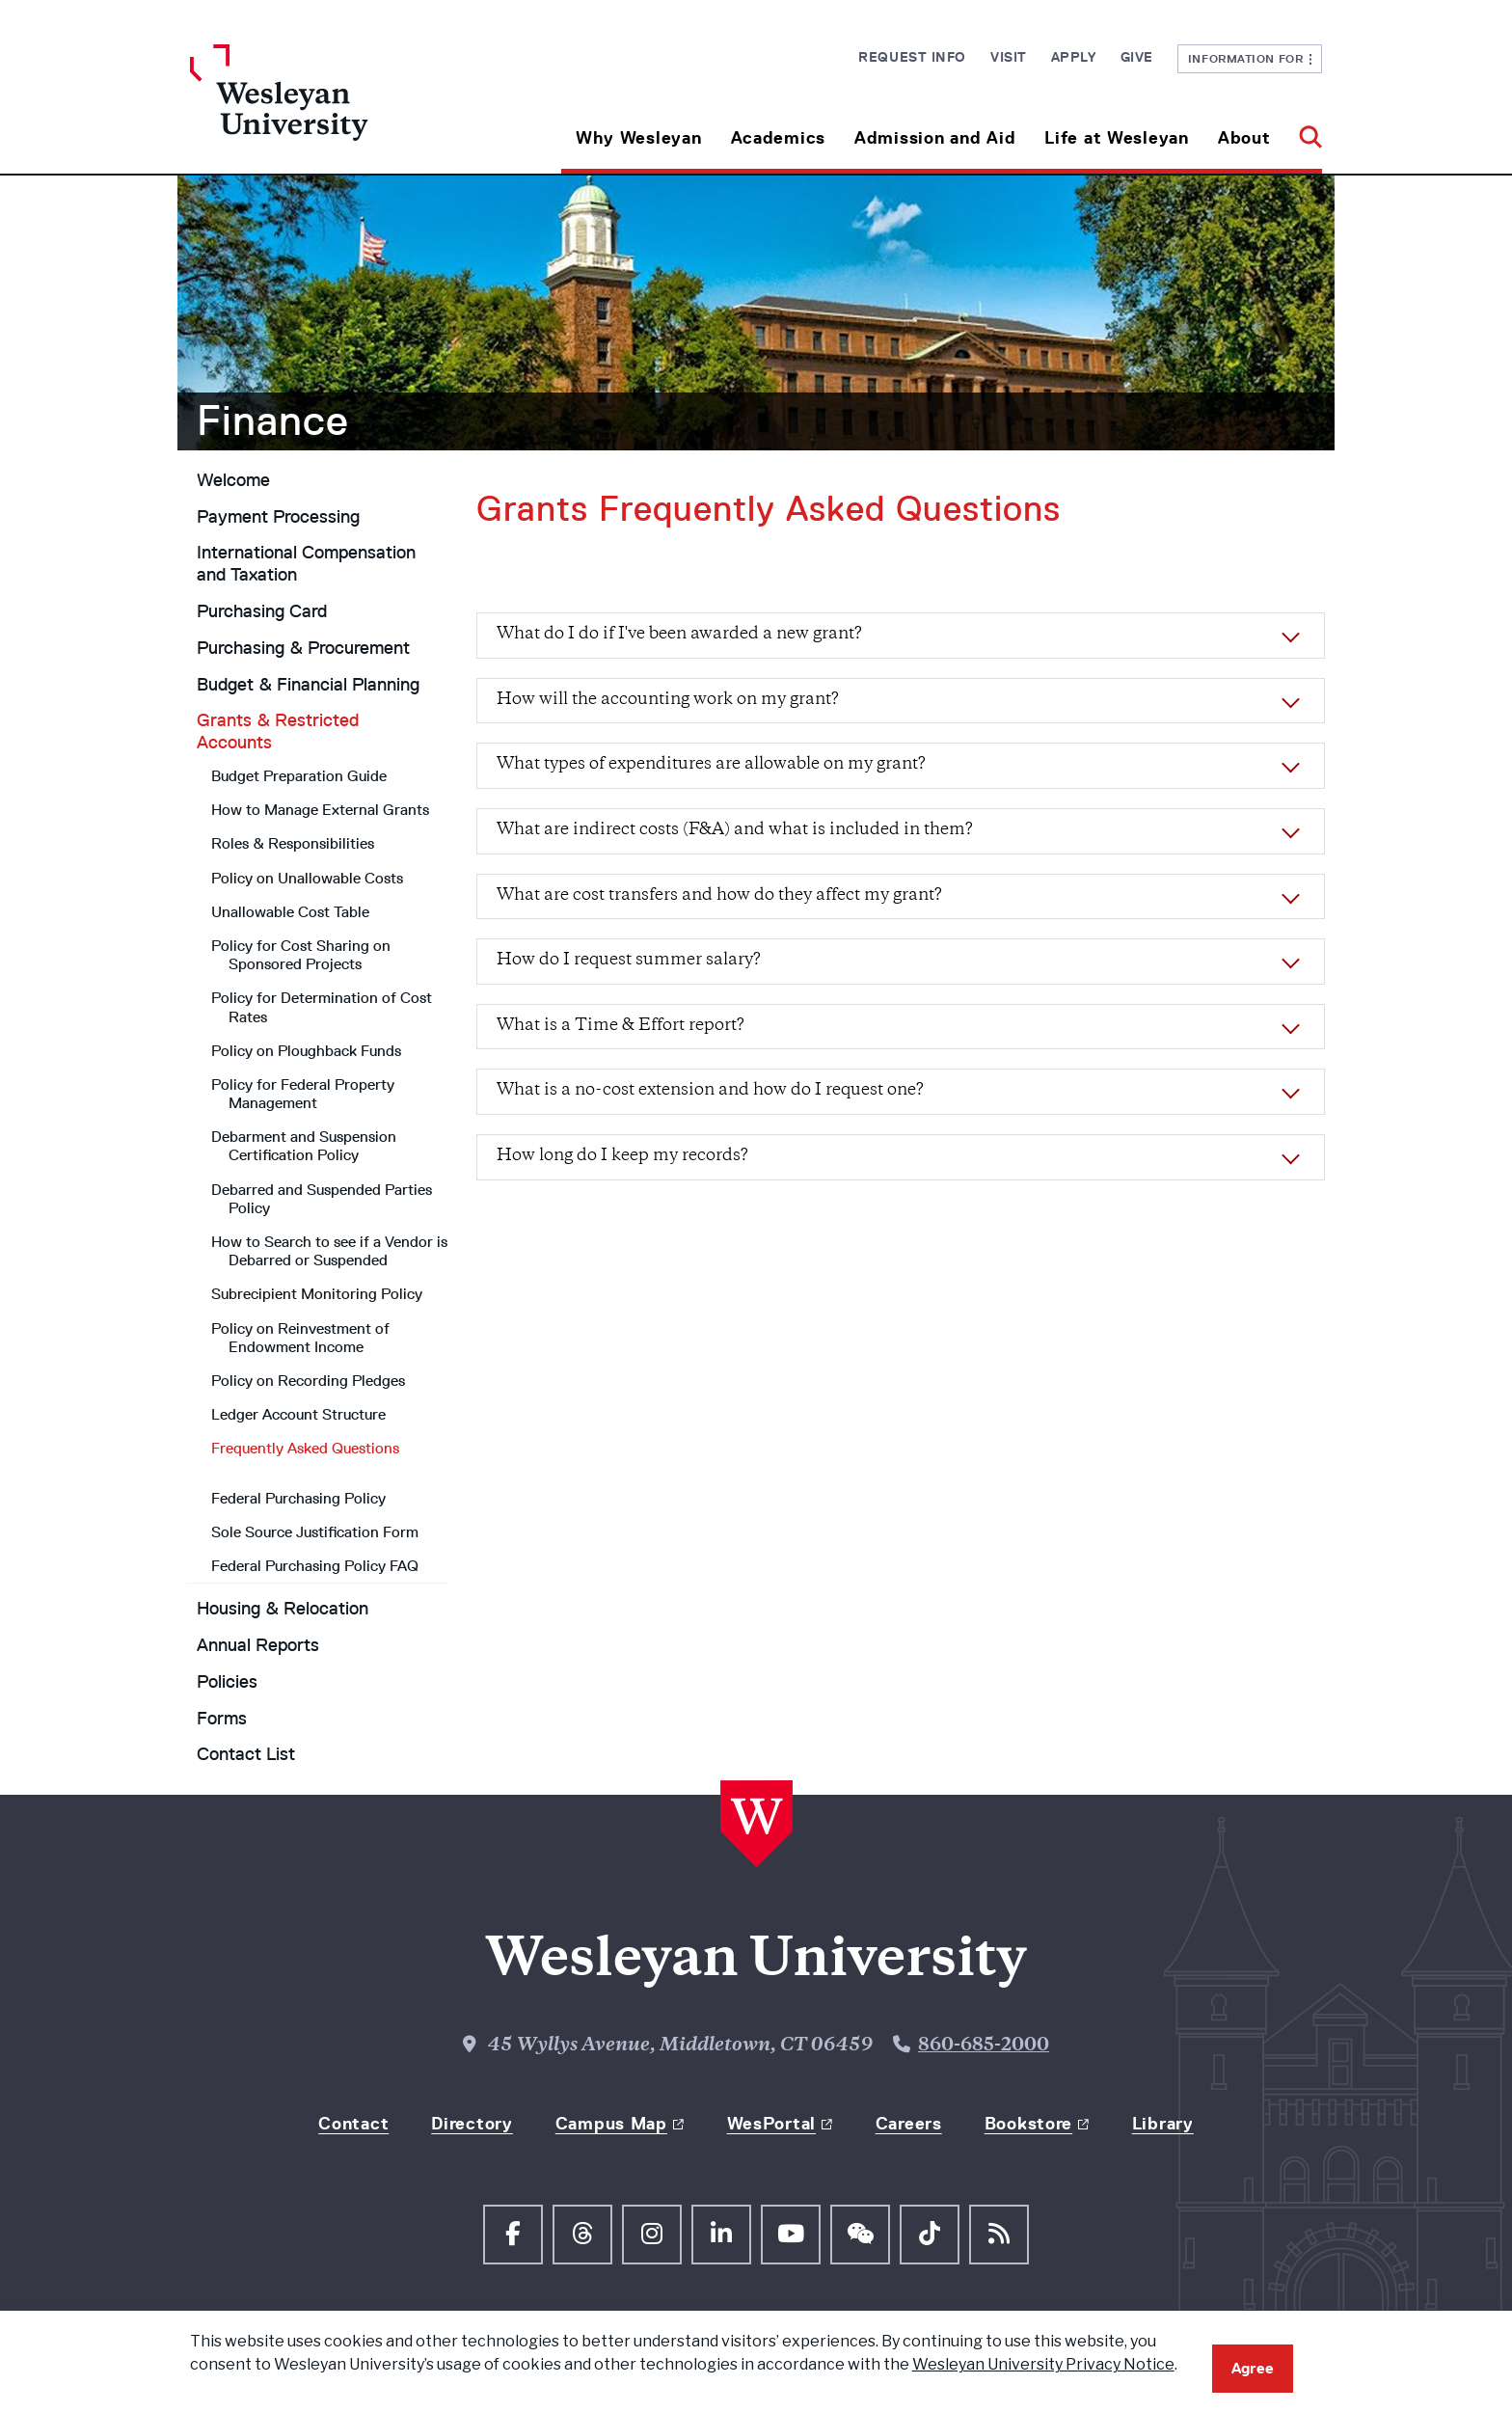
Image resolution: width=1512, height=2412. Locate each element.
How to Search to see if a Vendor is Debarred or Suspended (329, 1251)
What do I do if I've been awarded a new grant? (679, 634)
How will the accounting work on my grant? (668, 700)
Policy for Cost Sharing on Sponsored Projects (301, 954)
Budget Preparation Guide (299, 776)
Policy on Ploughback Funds (306, 1051)
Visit (1008, 57)
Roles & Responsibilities (292, 843)
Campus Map (611, 2123)
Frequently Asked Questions (305, 1448)
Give (1136, 57)
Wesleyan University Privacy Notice (1043, 2364)
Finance (273, 420)
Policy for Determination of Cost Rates (321, 1007)
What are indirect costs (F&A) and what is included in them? (735, 830)
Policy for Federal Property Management (302, 1093)
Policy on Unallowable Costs (307, 878)
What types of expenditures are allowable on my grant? (711, 764)
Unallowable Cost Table (290, 912)
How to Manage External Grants (320, 809)
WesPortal (771, 2123)
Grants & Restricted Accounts (278, 731)
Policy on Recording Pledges (308, 1380)
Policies (227, 1682)
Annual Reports (258, 1645)
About (1244, 138)
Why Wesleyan (639, 138)
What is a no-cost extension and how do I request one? (710, 1090)
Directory (471, 2123)
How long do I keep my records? (622, 1156)
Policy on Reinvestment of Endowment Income (300, 1337)
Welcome (233, 480)
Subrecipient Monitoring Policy (316, 1294)
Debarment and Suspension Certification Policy (303, 1145)
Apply (1073, 57)
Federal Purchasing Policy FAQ (314, 1566)
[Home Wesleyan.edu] (331, 109)
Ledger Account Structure (298, 1414)
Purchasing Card (262, 611)
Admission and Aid (934, 138)
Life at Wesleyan (1116, 138)
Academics (778, 138)
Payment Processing (278, 517)
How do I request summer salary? (629, 960)
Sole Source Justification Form (314, 1532)
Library (1163, 2123)
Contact (353, 2123)
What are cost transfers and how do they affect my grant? (719, 896)
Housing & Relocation (282, 1608)
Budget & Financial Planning (308, 684)
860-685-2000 (983, 2046)
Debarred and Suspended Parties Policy (321, 1198)
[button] (1303, 131)
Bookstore (1028, 2123)
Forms (222, 1718)
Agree (1252, 2368)
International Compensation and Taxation (306, 563)
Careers (909, 2123)
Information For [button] (1250, 58)
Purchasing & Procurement (303, 648)
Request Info (912, 57)
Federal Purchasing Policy (298, 1498)
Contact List (246, 1754)
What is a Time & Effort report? (620, 1026)
